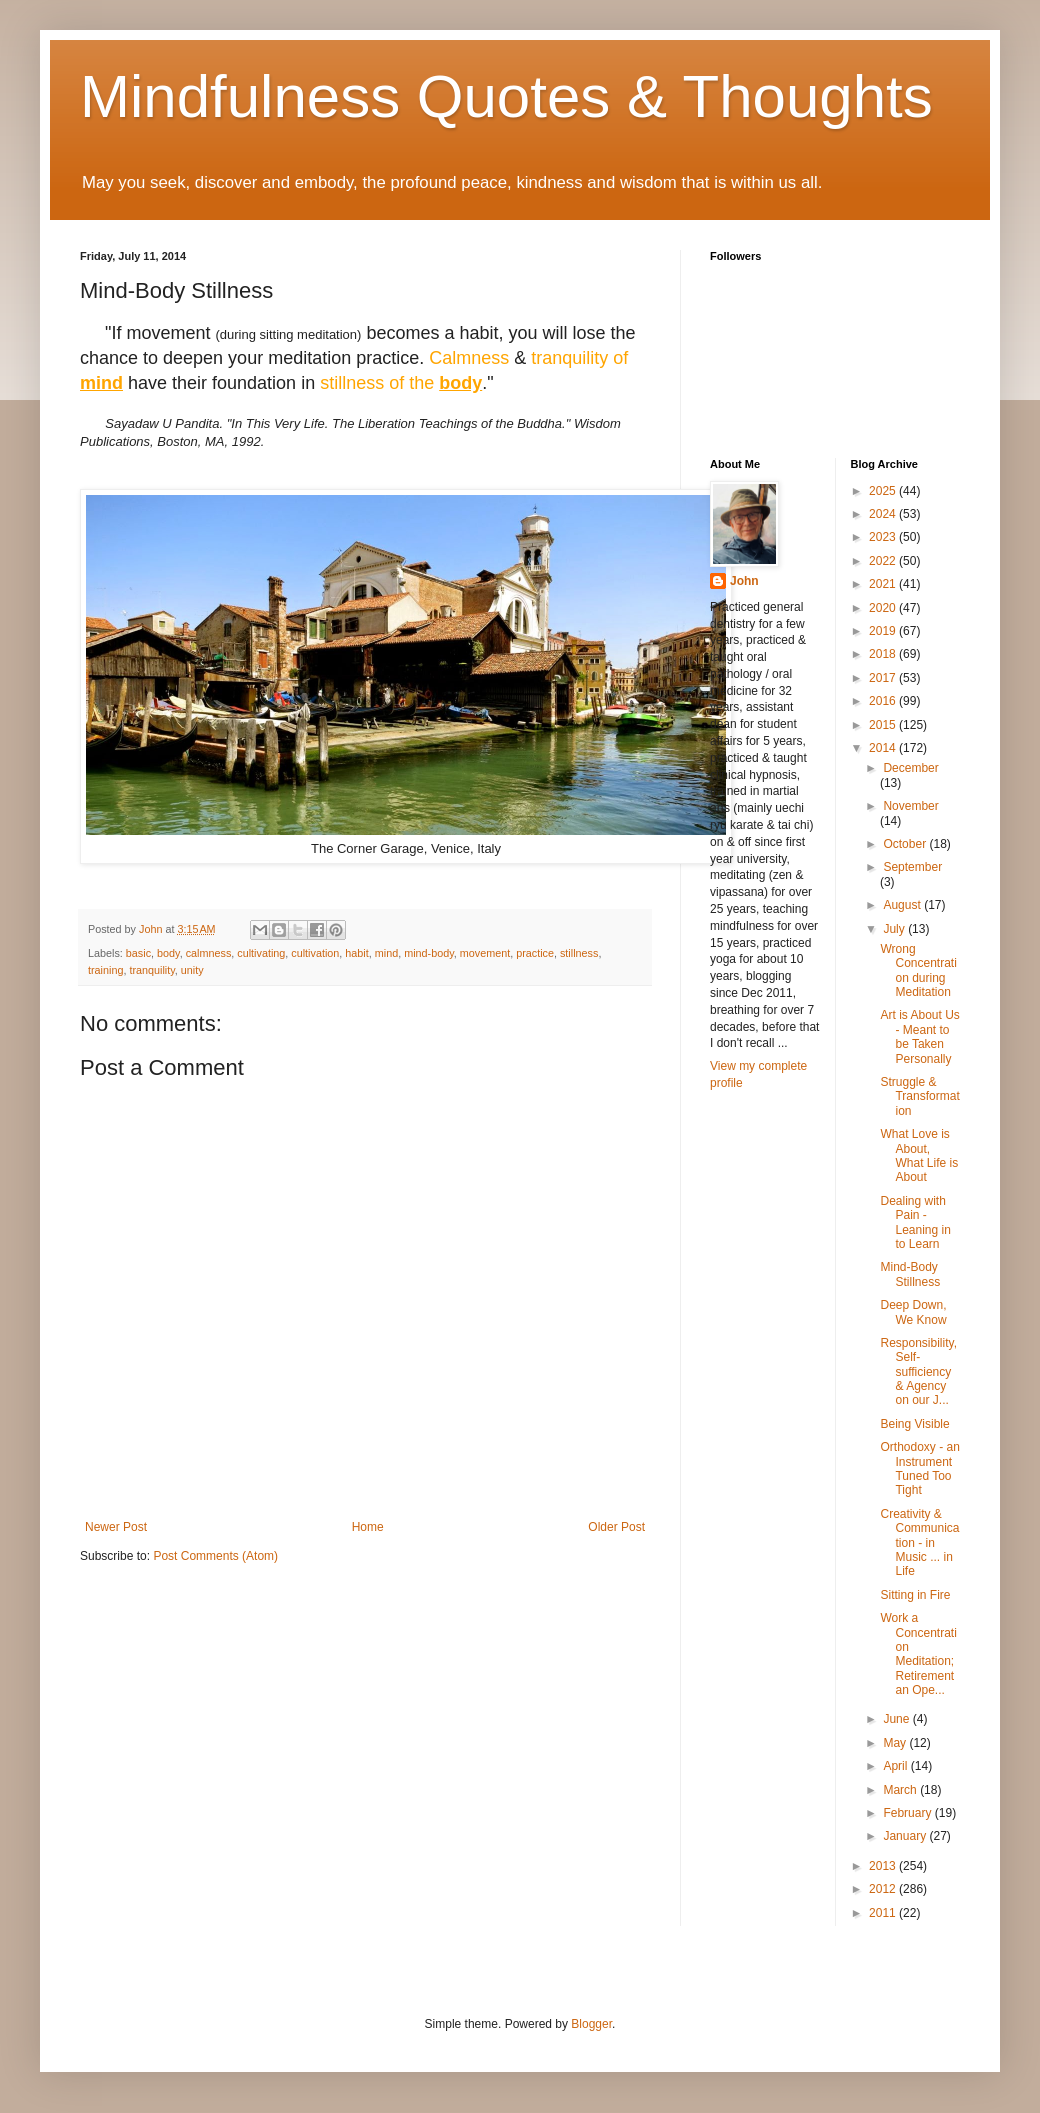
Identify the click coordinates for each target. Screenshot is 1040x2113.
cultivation (315, 953)
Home (368, 1527)
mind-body (429, 953)
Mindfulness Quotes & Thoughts (506, 96)
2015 (884, 725)
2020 (884, 608)
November (910, 806)
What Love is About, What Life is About (919, 1155)
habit (356, 953)
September (912, 867)
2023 (884, 537)
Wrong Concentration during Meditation (918, 970)
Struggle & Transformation (919, 1096)
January (906, 1836)
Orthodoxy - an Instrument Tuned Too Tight (919, 1468)
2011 (884, 1913)
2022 (884, 561)
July (895, 929)
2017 (884, 678)
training (105, 970)
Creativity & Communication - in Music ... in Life (919, 1543)
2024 (884, 514)
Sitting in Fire (915, 1595)
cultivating (261, 953)
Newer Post (116, 1527)
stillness (579, 953)
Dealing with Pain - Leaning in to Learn (915, 1222)
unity (192, 970)
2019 (884, 631)
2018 (884, 654)
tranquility (151, 970)
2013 (884, 1866)
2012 (884, 1889)
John (744, 581)
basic (138, 953)
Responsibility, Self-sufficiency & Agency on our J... (918, 1372)
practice (535, 953)
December (910, 768)
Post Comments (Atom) (215, 1556)
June (897, 1719)
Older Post (616, 1527)
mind (386, 953)
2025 (884, 491)
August (903, 905)
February (908, 1813)
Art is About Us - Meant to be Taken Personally (919, 1036)
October (906, 844)
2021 (884, 584)
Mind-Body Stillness (910, 1274)
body (168, 953)
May (896, 1743)
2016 (884, 701)
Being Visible (914, 1424)
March (901, 1790)
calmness (209, 953)
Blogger (591, 2024)
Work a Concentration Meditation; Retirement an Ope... (918, 1654)
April (896, 1766)
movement (485, 953)
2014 (884, 748)
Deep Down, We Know (913, 1312)
